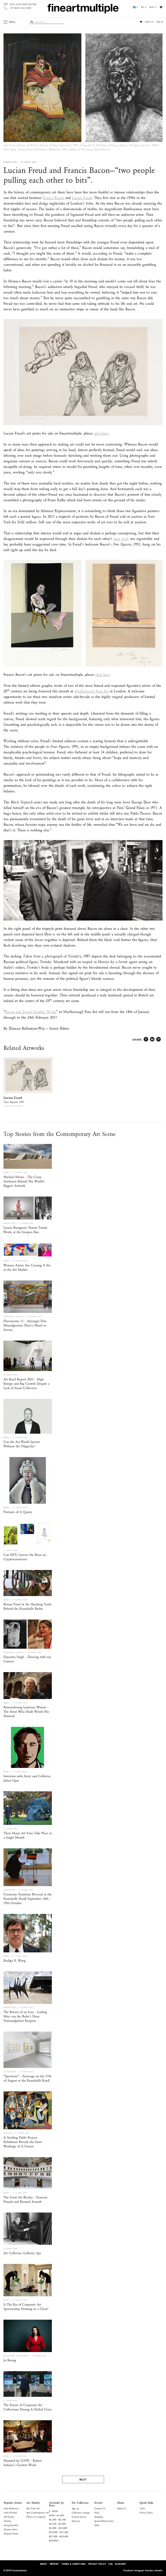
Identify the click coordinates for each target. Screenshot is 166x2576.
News (6, 1172)
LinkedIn (158, 2570)
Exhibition (10, 162)
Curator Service (79, 2517)
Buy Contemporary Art (38, 2512)
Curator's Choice (13, 1316)
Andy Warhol (10, 2512)
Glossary (76, 2521)
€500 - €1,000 (56, 2515)
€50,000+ (54, 2540)
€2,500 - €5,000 (57, 2524)
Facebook (128, 2570)
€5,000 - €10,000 (58, 2528)
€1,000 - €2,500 (57, 2519)
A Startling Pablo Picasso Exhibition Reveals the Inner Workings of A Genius (22, 2142)
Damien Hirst (10, 2529)
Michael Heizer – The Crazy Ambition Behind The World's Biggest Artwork (24, 1181)
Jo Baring (9, 2360)
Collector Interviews (16, 2356)
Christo (7, 2521)
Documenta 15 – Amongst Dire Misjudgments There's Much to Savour (24, 1325)
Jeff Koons (9, 2517)
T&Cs (142, 2508)
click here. (101, 433)
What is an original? (36, 2517)
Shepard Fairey (11, 2533)
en (143, 7)
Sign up (149, 22)
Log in (159, 22)
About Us (122, 2508)
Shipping (98, 2517)
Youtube (149, 2570)
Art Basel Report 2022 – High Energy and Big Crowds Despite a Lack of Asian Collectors (26, 1384)
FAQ (96, 2512)
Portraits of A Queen (17, 1512)
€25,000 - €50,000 (58, 2536)
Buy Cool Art (33, 2508)
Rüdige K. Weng (14, 1961)
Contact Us (100, 2508)
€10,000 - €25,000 (58, 2532)
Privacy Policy (146, 2512)
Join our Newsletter (23, 4)
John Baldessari (11, 2508)
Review (7, 2133)
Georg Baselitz (11, 2525)
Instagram (139, 2570)
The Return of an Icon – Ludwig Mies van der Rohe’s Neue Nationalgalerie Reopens (25, 2016)
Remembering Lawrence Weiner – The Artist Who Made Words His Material (26, 1712)
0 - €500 (53, 2511)
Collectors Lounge (81, 2512)
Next (83, 2479)
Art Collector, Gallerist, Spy (22, 2253)
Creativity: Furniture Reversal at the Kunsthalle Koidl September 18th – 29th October (27, 1899)
